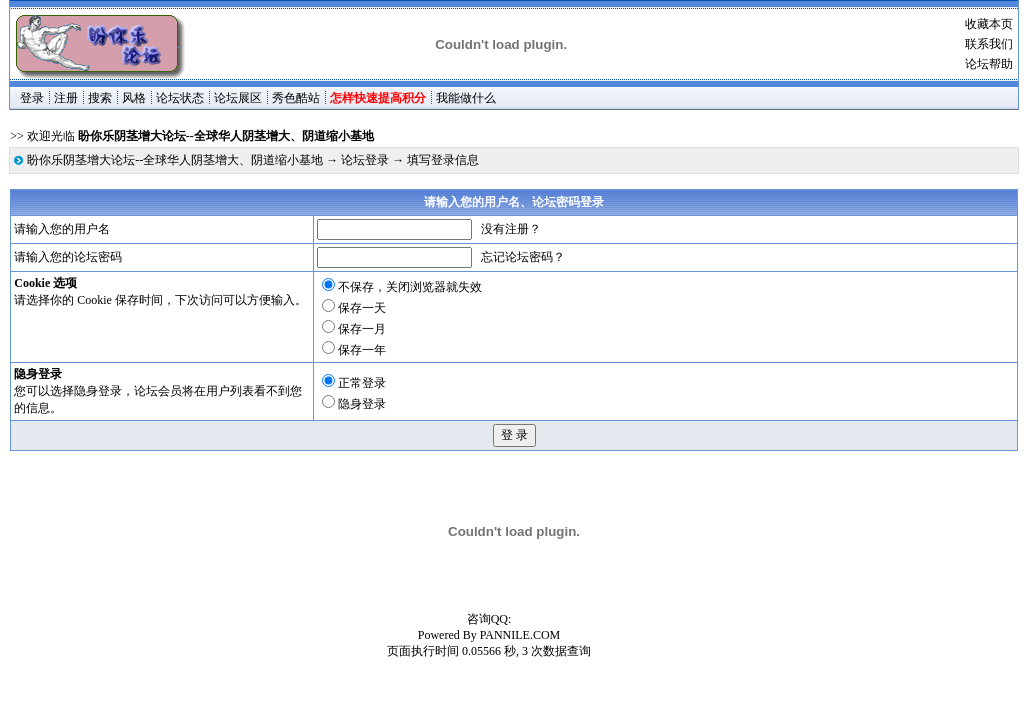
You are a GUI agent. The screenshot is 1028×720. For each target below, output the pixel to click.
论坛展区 (238, 98)
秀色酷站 (296, 98)
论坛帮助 (989, 64)
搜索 (100, 98)
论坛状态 (180, 98)
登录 (32, 98)
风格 (134, 98)
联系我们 (989, 44)
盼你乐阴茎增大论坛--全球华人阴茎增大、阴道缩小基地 (175, 160)
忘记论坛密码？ (523, 257)
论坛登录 (365, 160)
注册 (66, 98)
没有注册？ (511, 229)
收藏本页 (989, 24)
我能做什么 (466, 98)
